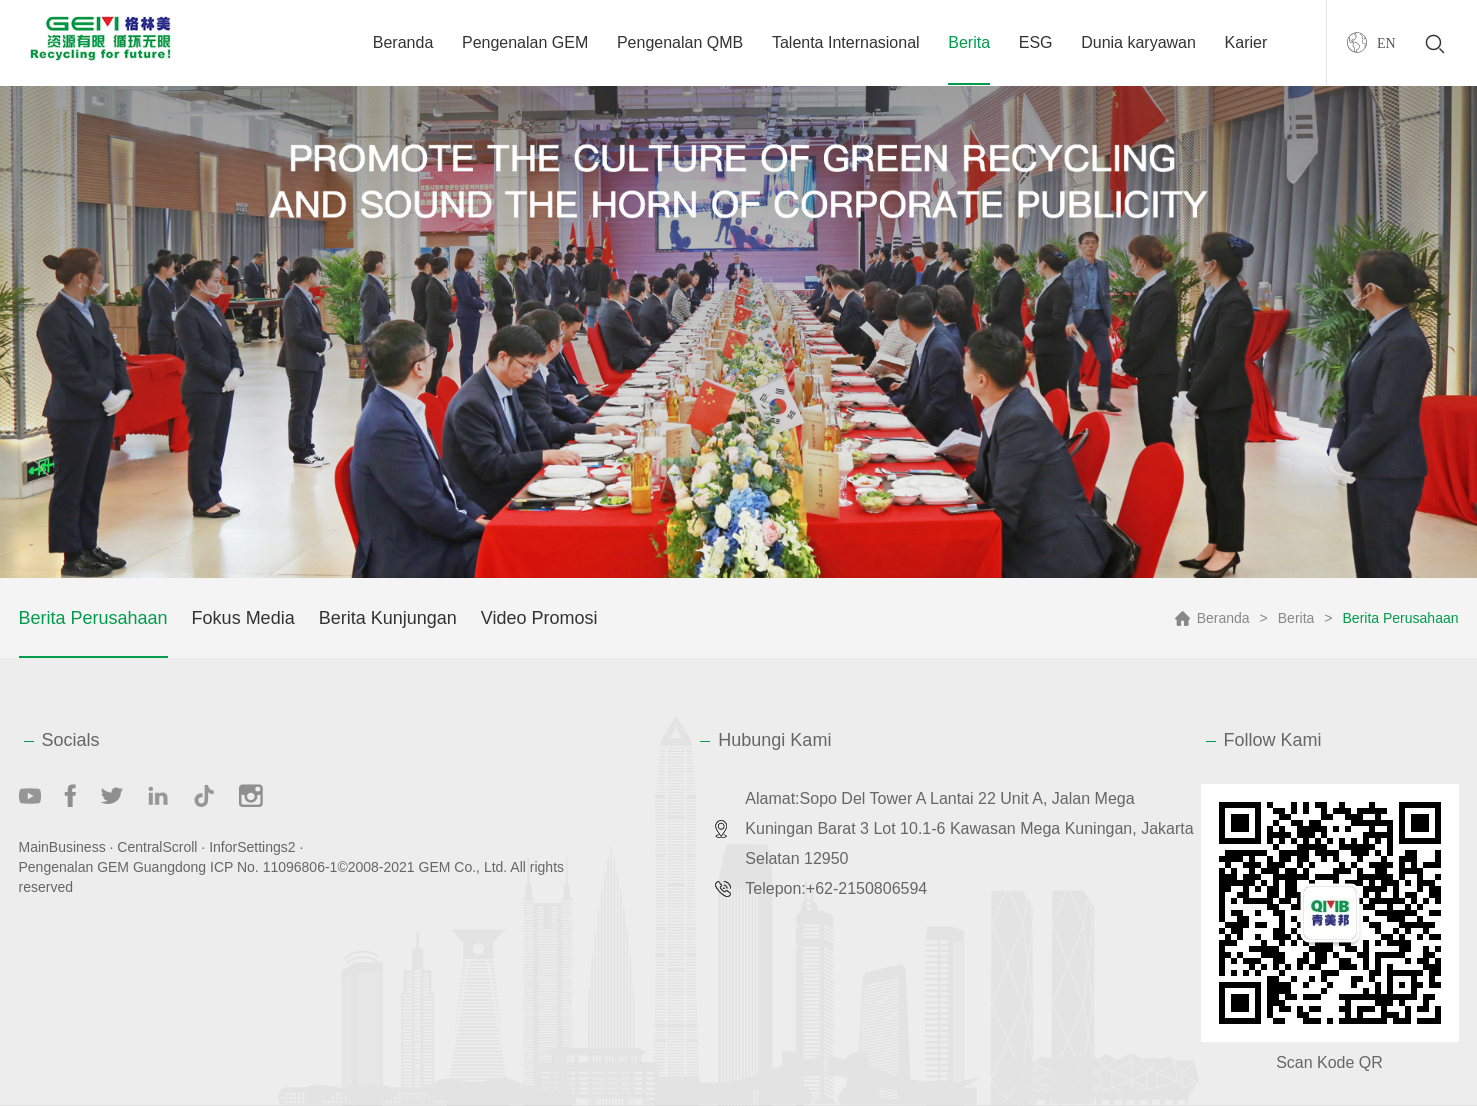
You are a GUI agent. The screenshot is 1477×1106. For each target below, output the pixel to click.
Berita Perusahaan (93, 618)
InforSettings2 (252, 847)
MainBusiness (62, 847)
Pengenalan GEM (525, 42)
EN (1386, 43)
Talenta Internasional (846, 42)
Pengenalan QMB (680, 42)
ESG (1036, 42)
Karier (1246, 42)
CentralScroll (157, 847)
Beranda (403, 42)
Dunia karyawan (1138, 42)
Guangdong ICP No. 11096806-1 (235, 867)
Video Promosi (539, 618)
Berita (969, 42)
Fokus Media (243, 618)
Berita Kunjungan (388, 618)
